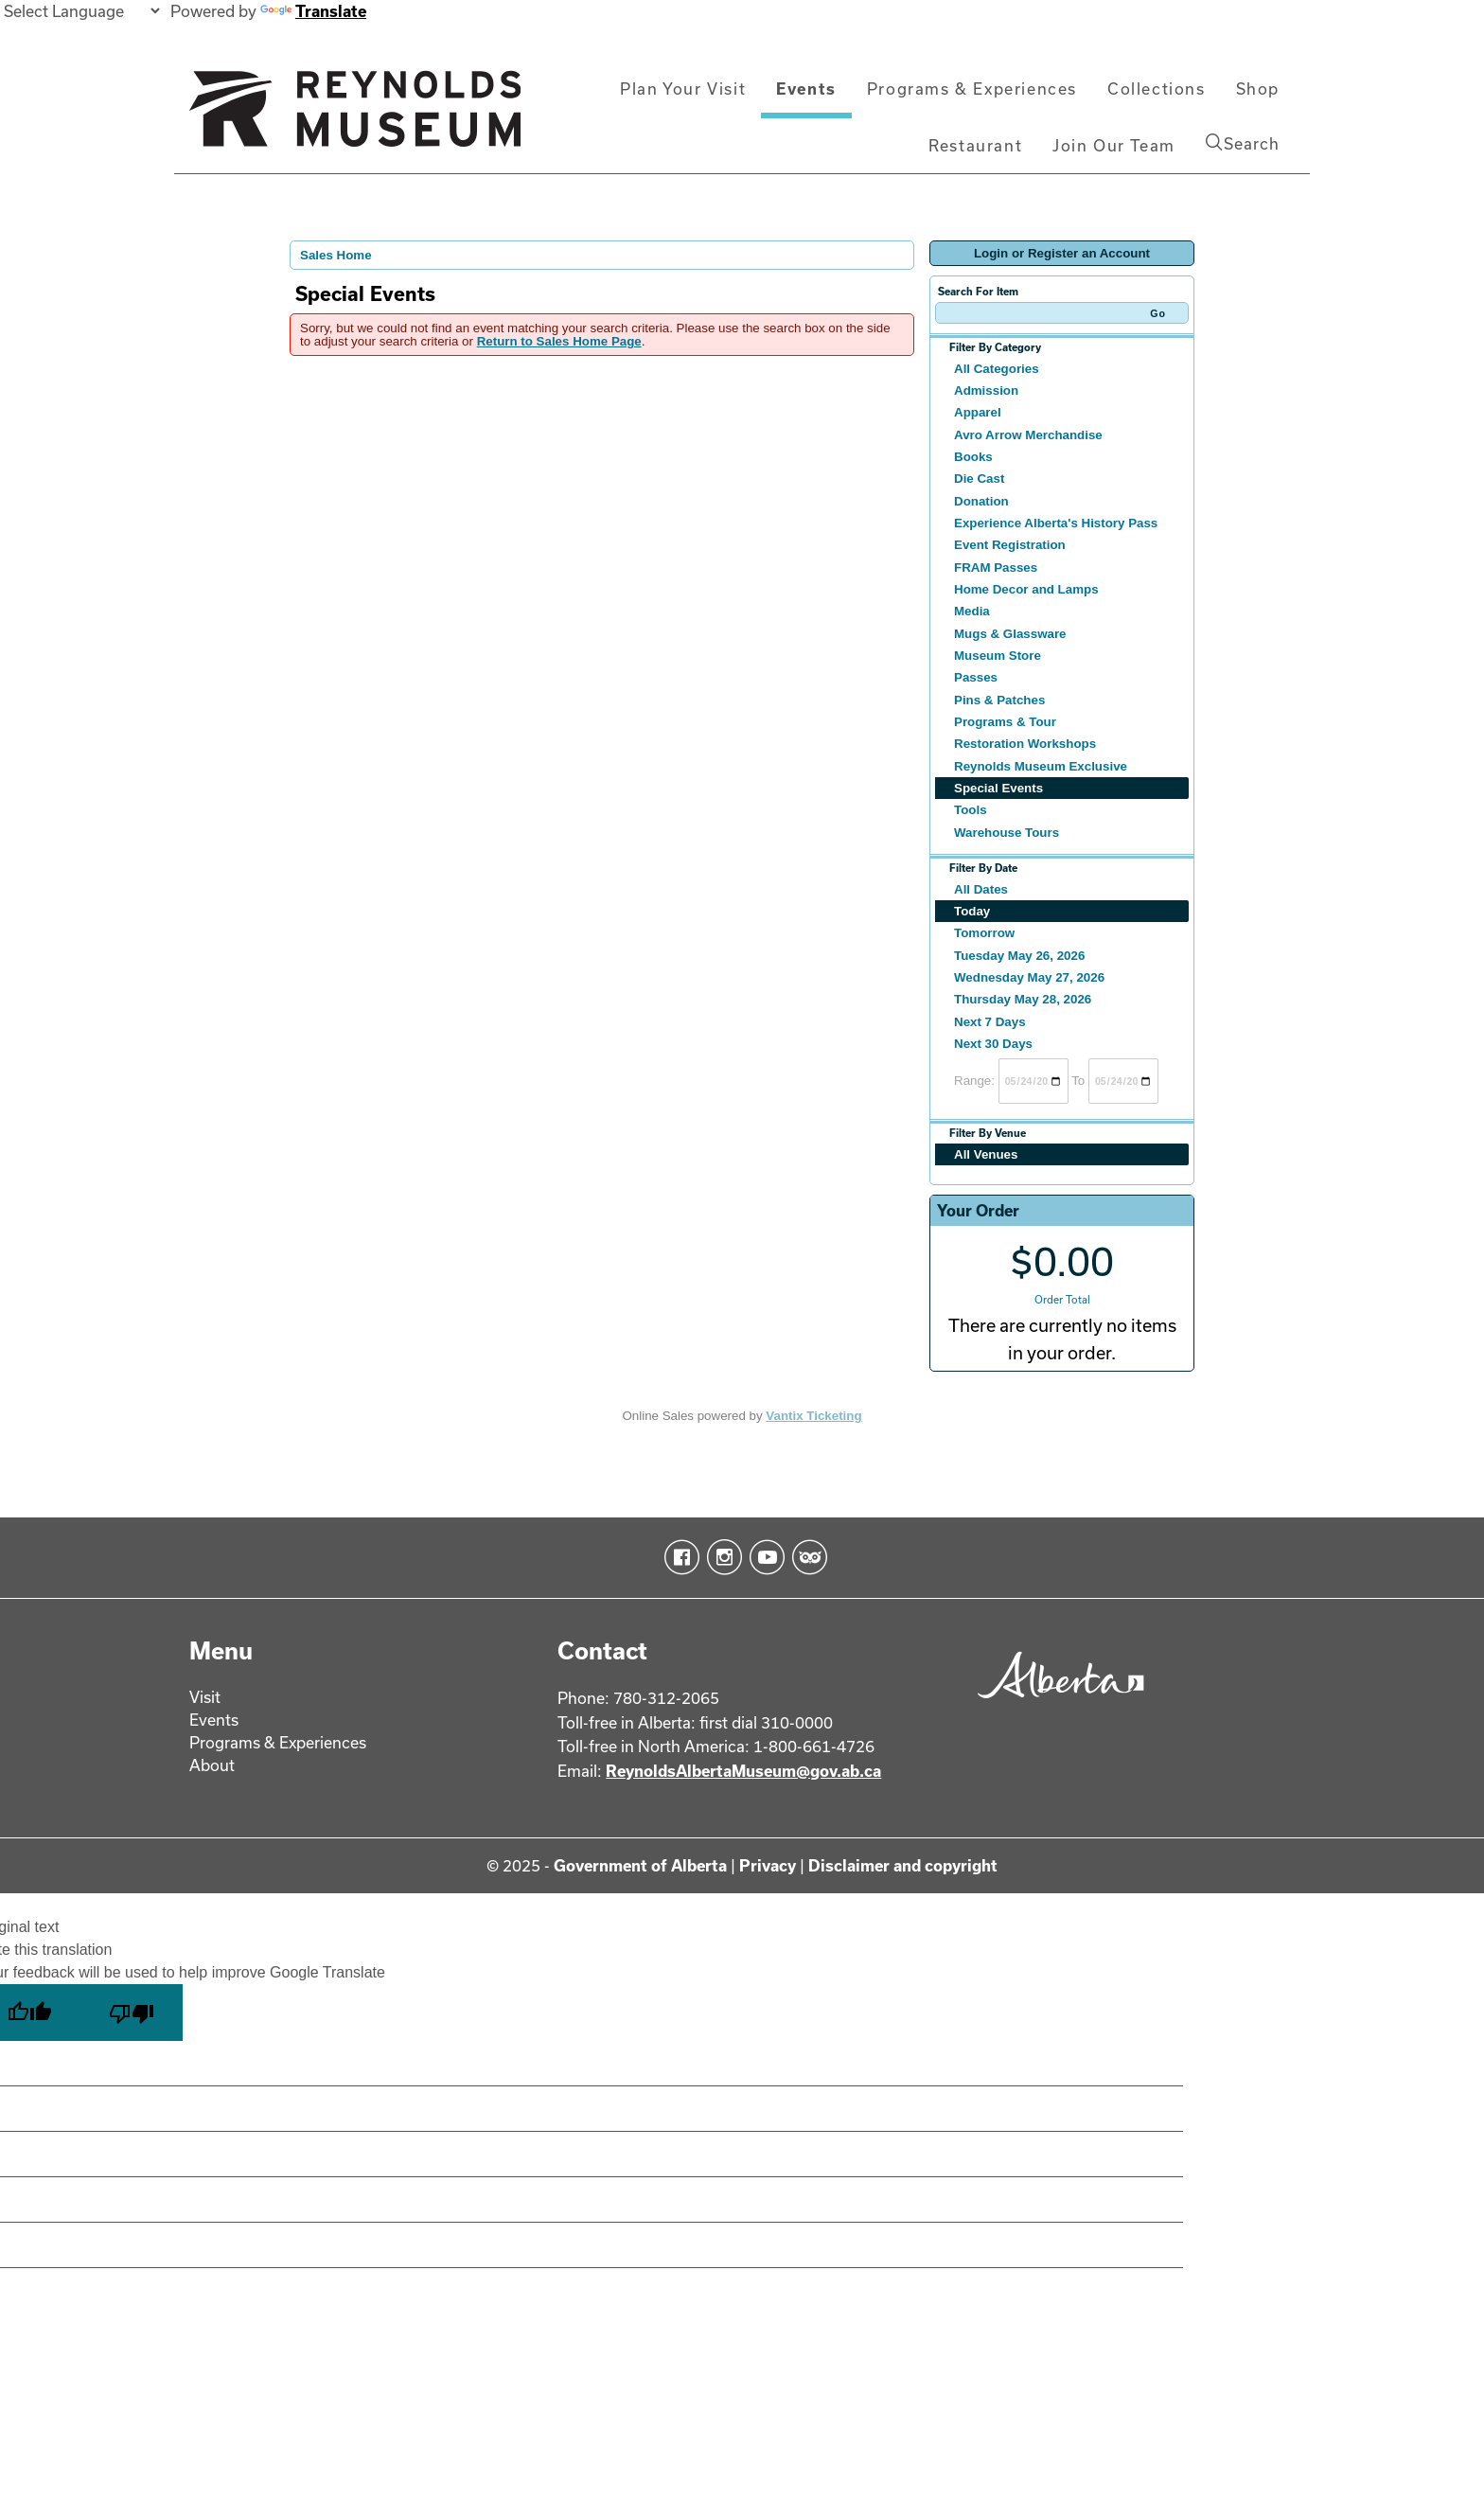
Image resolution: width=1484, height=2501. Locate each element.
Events (806, 89)
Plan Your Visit (683, 89)
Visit (205, 1697)
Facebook (678, 1557)
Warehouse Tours (1006, 832)
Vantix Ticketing (813, 1416)
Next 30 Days (993, 1044)
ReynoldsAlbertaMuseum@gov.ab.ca (743, 1771)
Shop (1258, 89)
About (212, 1765)
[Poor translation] (131, 2012)
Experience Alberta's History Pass (1055, 523)
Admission (986, 390)
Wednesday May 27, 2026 (1029, 977)
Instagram (720, 1557)
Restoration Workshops (1025, 743)
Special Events (998, 788)
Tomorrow (984, 933)
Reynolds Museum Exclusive (1040, 766)
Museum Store (997, 655)
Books (973, 457)
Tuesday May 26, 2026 (1019, 956)
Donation (981, 501)
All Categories (996, 369)
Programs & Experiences (972, 89)
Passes (976, 677)
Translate (313, 11)
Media (972, 611)
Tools (970, 810)
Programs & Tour (1005, 722)
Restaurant (975, 145)
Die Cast (979, 478)
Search (1243, 142)
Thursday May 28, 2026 (1022, 999)
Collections (1156, 89)
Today (972, 911)
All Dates (981, 889)
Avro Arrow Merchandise (1028, 435)
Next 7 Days (990, 1022)
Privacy (767, 1865)
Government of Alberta (640, 1865)
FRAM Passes (995, 567)
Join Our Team (1113, 145)
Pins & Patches (999, 700)
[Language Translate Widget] (81, 11)
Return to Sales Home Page (559, 341)
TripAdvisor (806, 1557)
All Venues (985, 1154)
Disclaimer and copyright (903, 1865)
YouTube (763, 1557)
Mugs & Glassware (1010, 634)
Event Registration (1010, 545)
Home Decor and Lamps (1026, 589)
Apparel (977, 412)
